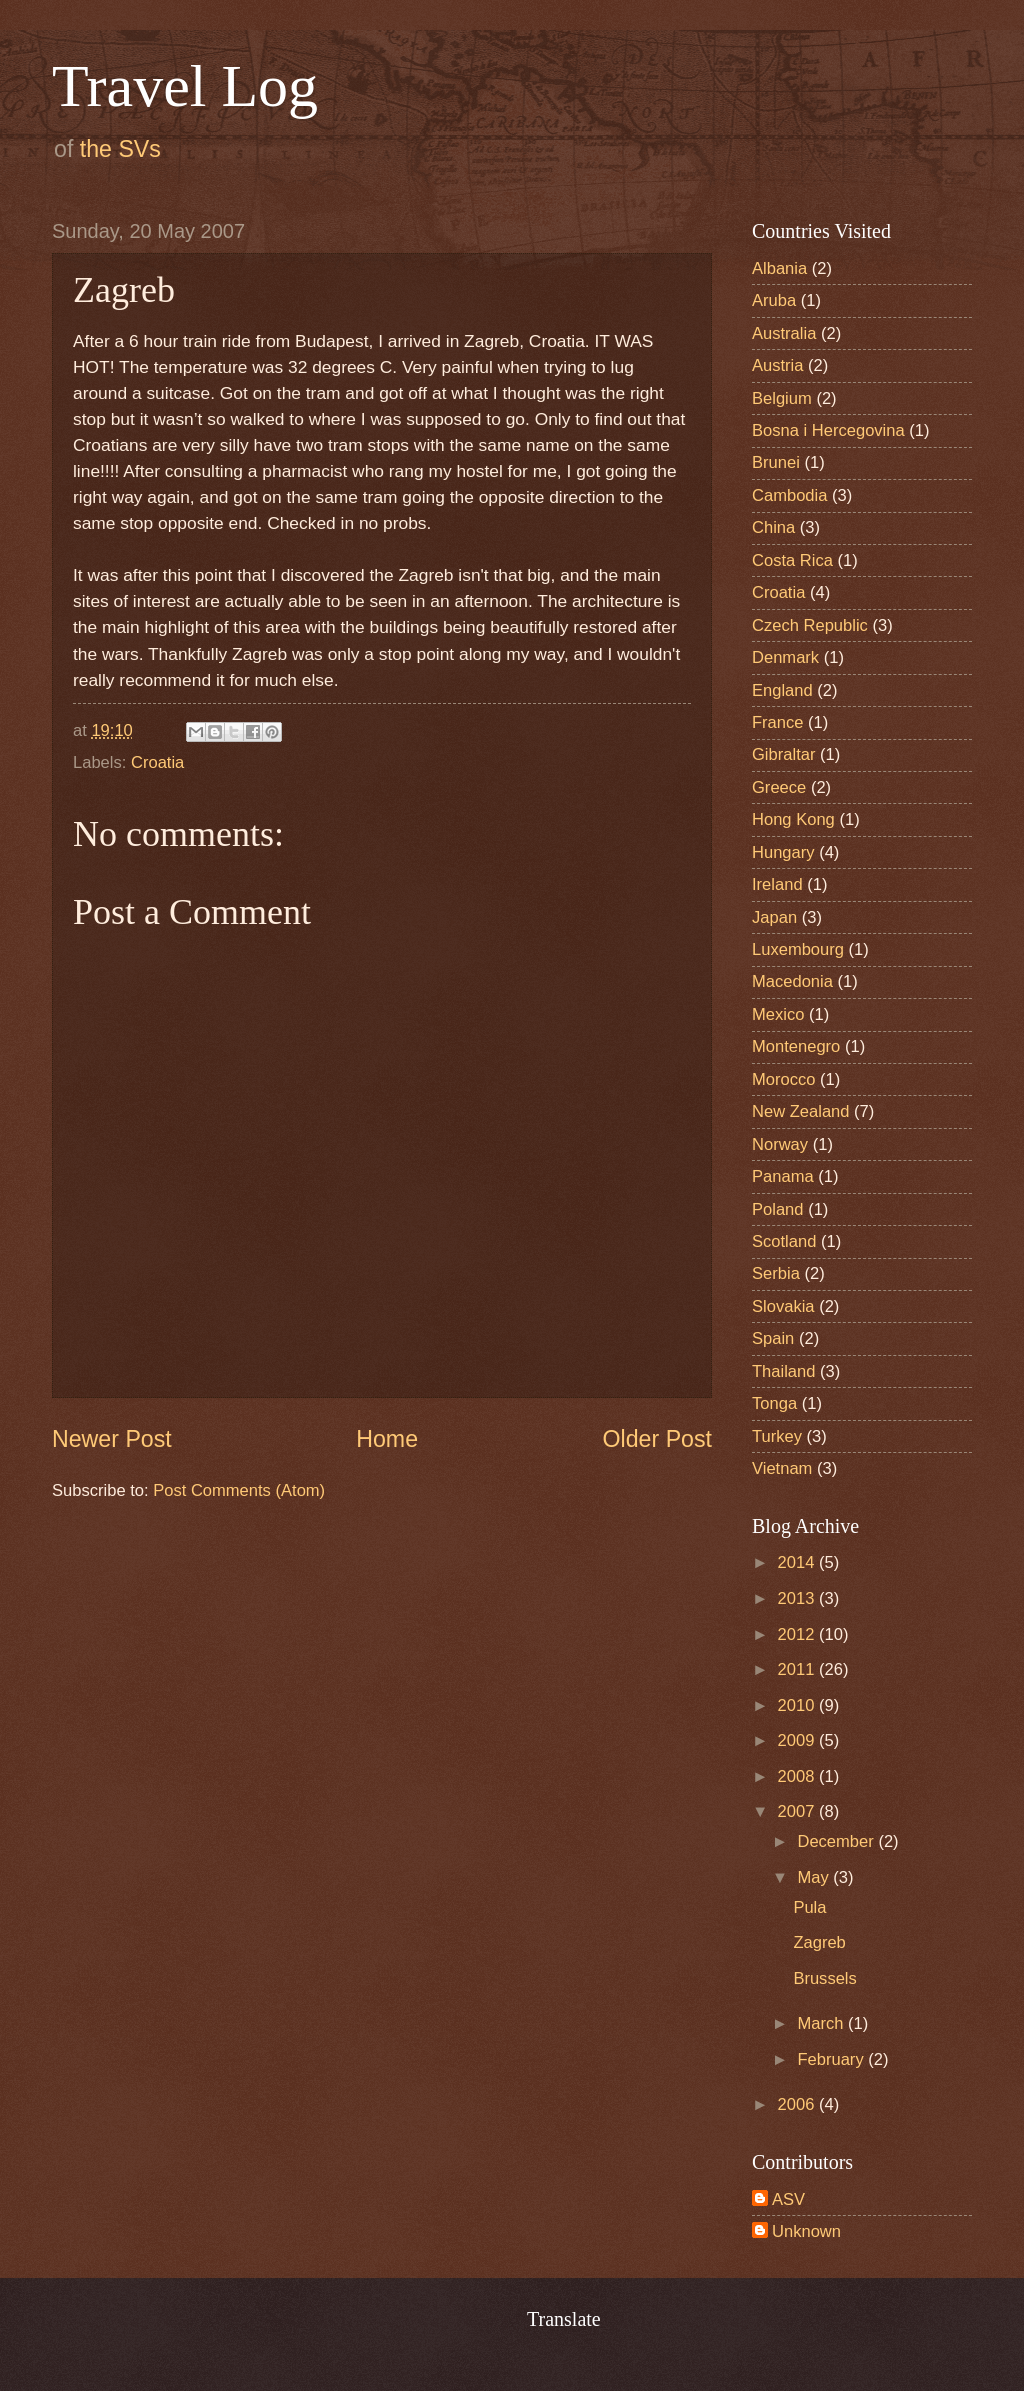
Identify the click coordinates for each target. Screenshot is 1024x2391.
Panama (783, 1176)
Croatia (157, 762)
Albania (779, 268)
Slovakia (783, 1306)
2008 (798, 1776)
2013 (798, 1598)
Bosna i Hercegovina (828, 430)
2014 (798, 1562)
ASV (788, 2199)
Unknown (806, 2231)
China (773, 527)
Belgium (782, 398)
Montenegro (796, 1046)
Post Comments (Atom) (239, 1490)
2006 (798, 2104)
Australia (784, 333)
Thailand (783, 1371)
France (778, 722)
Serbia (776, 1273)
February (832, 2059)
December (837, 1841)
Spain (773, 1338)
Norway (780, 1144)
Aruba (774, 300)
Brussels (824, 1978)
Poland (778, 1209)
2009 (798, 1740)
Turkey (777, 1436)
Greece (779, 787)
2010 (798, 1705)
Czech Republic (810, 625)
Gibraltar (783, 754)
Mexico (778, 1014)
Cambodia (789, 495)
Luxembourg (798, 949)
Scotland (784, 1241)
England (782, 690)
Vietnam (782, 1468)
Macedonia (792, 981)
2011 (798, 1669)
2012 (798, 1634)
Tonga (774, 1403)
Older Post (657, 1439)
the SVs (120, 149)
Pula (809, 1907)
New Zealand (801, 1111)
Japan (774, 917)
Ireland (777, 884)
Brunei (776, 462)
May (815, 1877)
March (822, 2023)
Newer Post (112, 1439)
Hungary (783, 852)
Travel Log (185, 86)
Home (387, 1439)
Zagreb (819, 1942)
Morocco (783, 1079)
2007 (798, 1811)
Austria (778, 365)
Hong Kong (793, 819)
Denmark (785, 657)
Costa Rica (792, 560)
